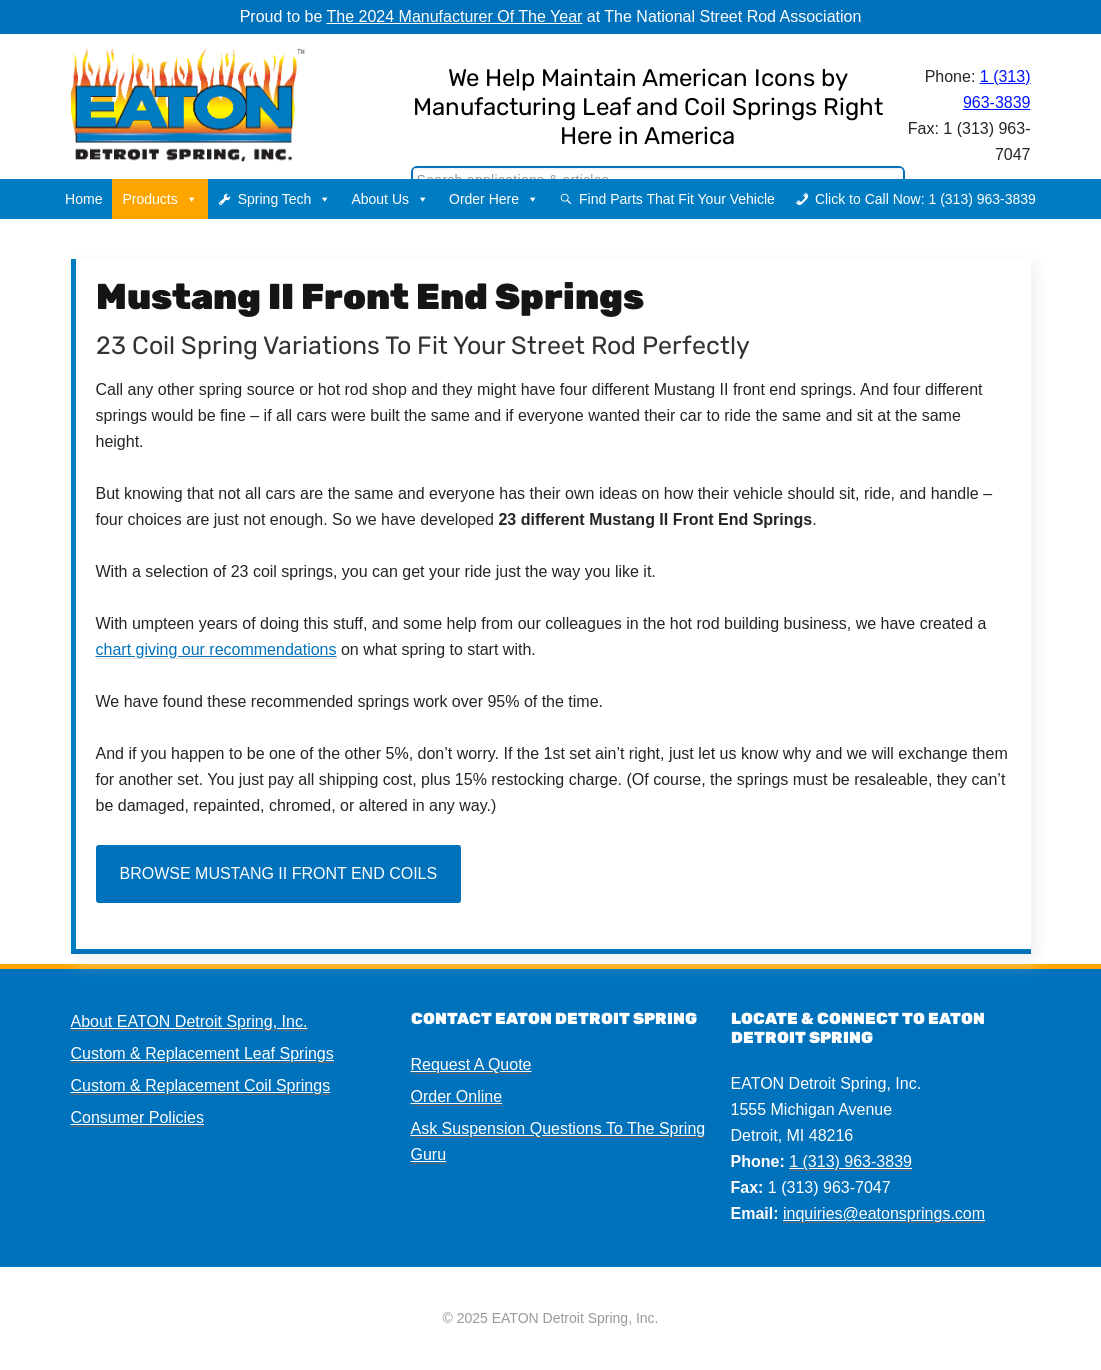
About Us (390, 199)
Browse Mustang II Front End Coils (279, 873)
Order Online (457, 1096)
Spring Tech (285, 199)
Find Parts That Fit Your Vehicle (677, 199)
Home (83, 199)
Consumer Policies (137, 1117)
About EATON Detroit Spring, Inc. (189, 1021)
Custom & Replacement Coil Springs (201, 1085)
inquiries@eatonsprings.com (884, 1213)
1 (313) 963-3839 (850, 1161)
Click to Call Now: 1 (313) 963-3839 (925, 199)
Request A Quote (471, 1064)
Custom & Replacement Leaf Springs (202, 1053)
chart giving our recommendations (216, 649)
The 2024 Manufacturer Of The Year (455, 16)
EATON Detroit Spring (221, 101)
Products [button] (159, 199)
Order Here (494, 199)
